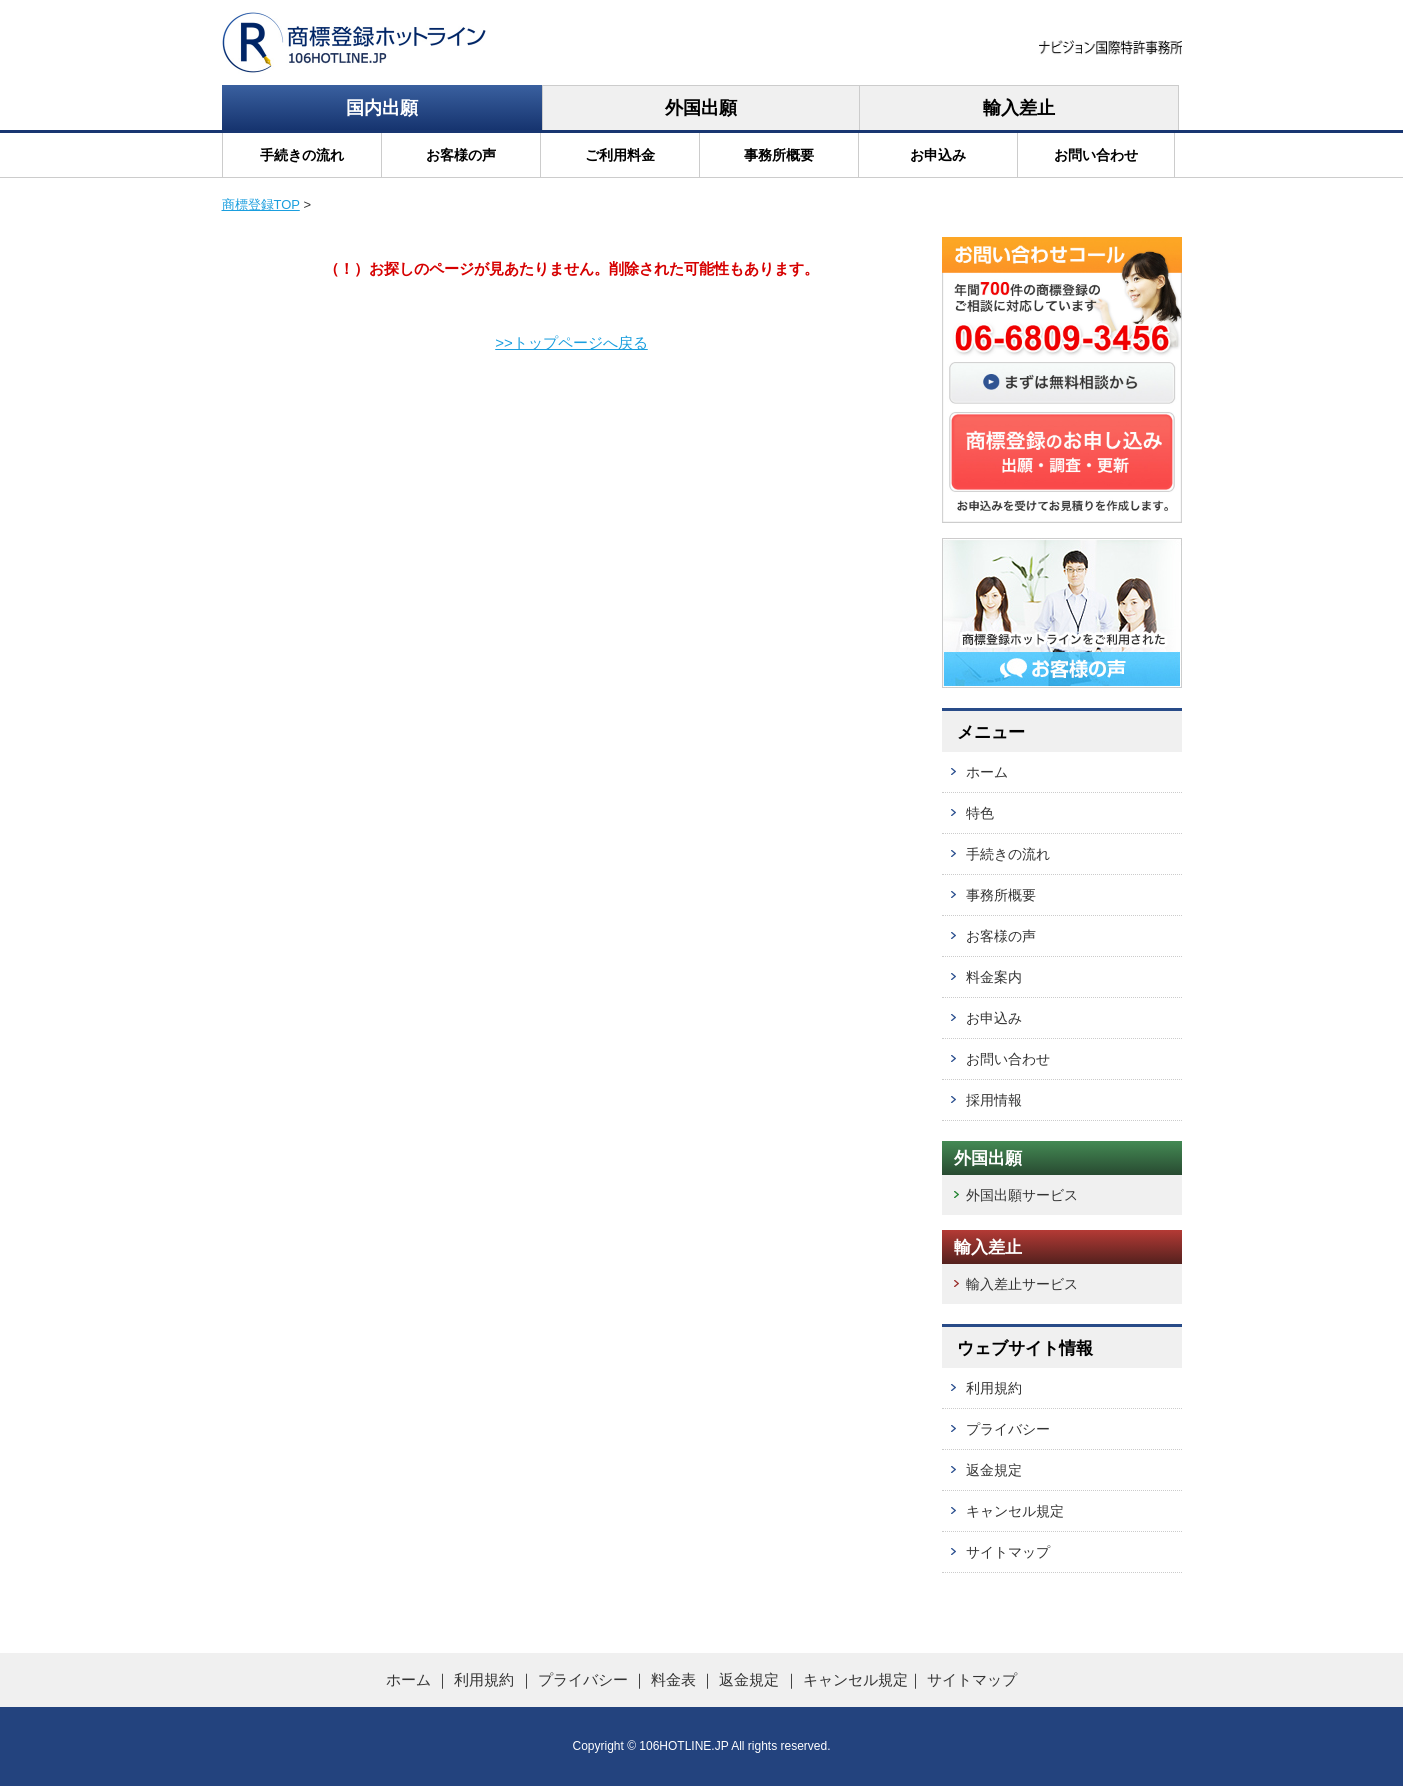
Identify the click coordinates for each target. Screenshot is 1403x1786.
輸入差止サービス (1022, 1284)
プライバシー (1008, 1429)
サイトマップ (1008, 1552)
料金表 (673, 1679)
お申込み (938, 155)
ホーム (987, 772)
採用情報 (994, 1100)
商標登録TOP (261, 204)
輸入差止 (1019, 108)
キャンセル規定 (1015, 1511)
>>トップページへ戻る (571, 342)
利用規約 (994, 1388)
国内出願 (382, 108)
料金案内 (994, 977)
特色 (980, 813)
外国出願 (701, 108)
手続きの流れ (302, 155)
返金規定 (994, 1470)
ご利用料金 (620, 155)
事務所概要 (779, 155)
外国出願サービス (1022, 1195)
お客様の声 (461, 155)
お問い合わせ (1096, 155)
